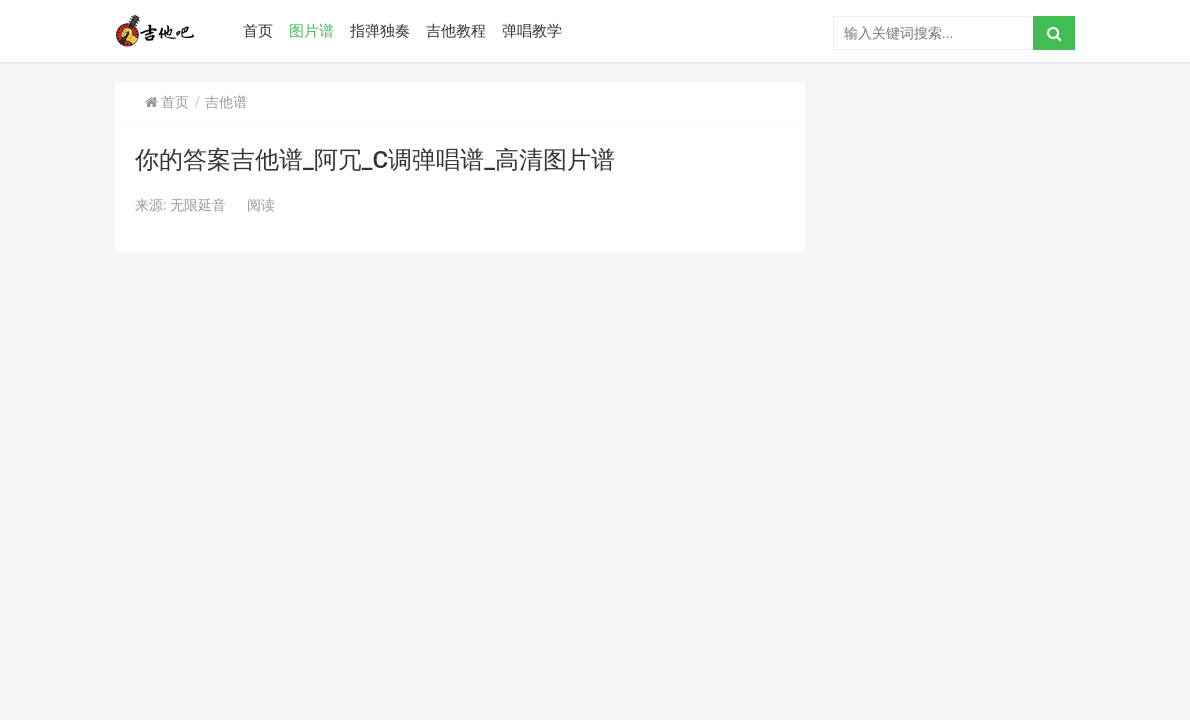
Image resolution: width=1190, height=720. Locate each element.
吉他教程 (456, 31)
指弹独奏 (380, 31)
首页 (258, 31)
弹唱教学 (532, 31)
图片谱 (311, 31)
